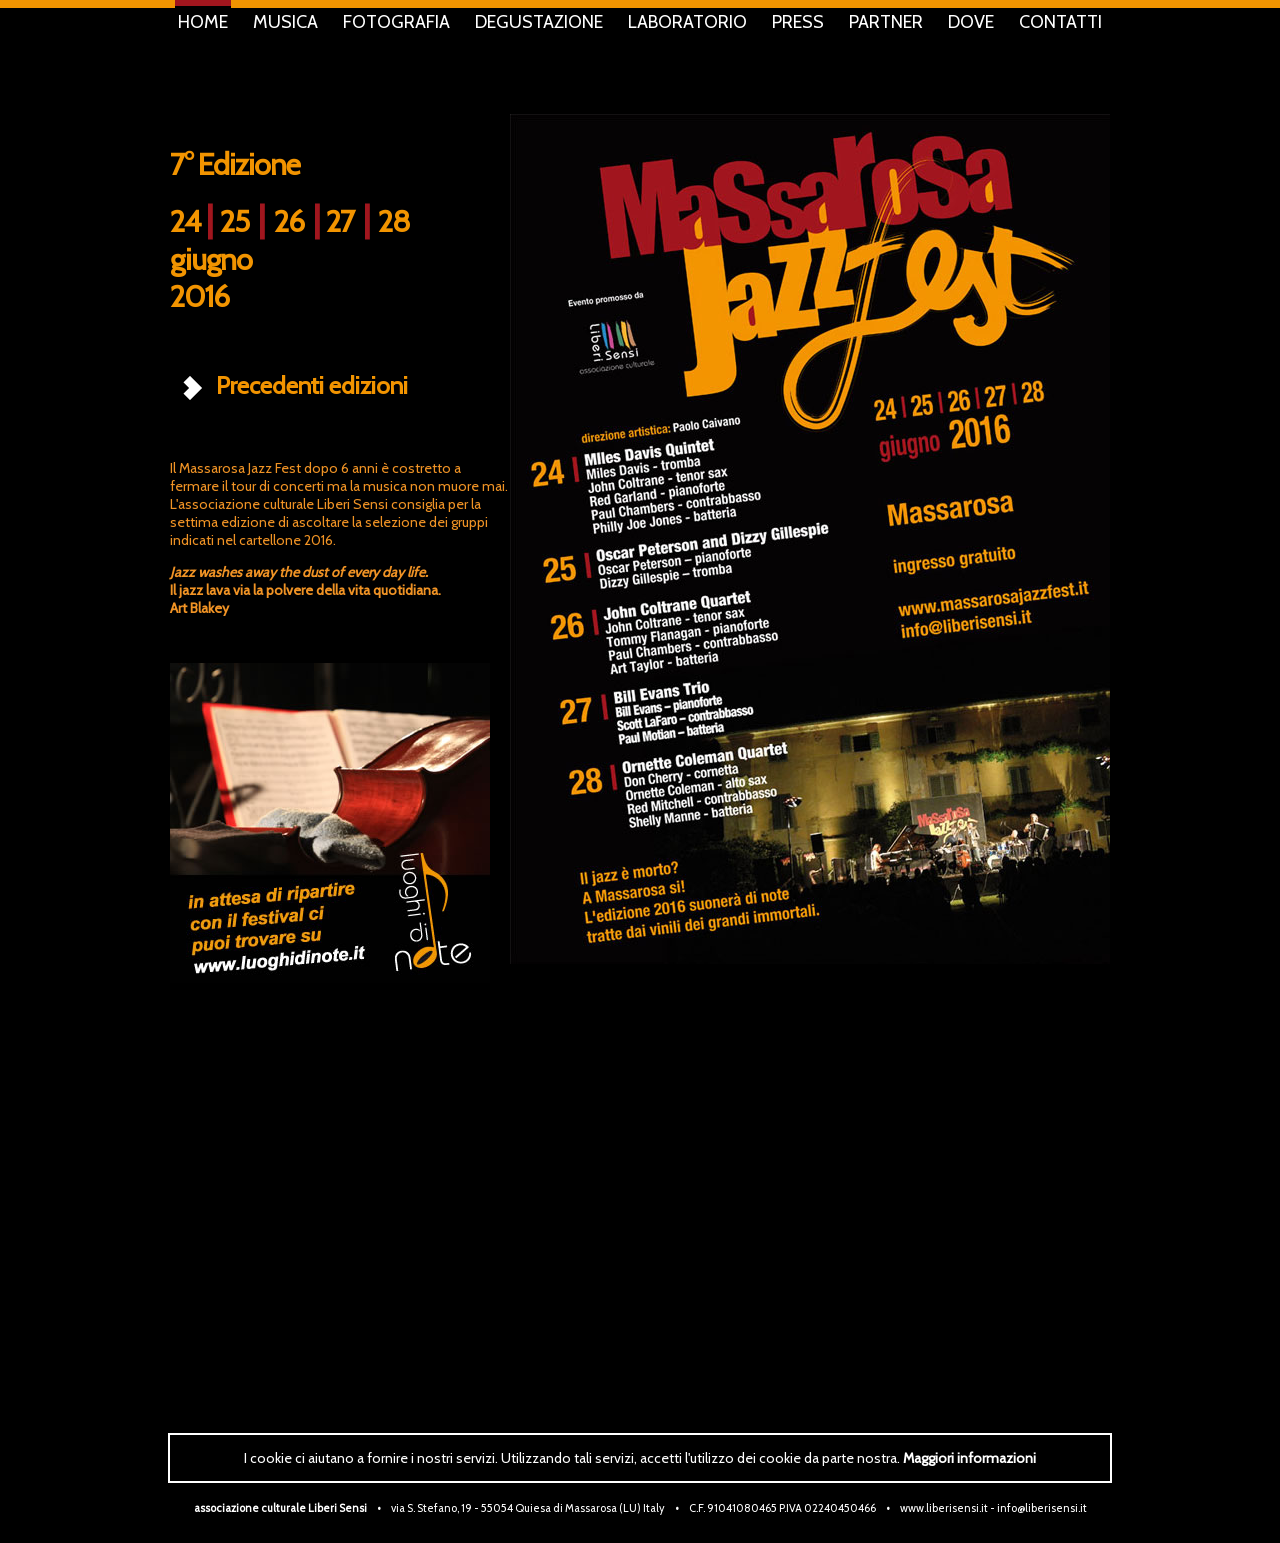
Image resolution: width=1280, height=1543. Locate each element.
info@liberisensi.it (1042, 1508)
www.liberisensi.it (944, 1508)
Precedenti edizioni (293, 385)
